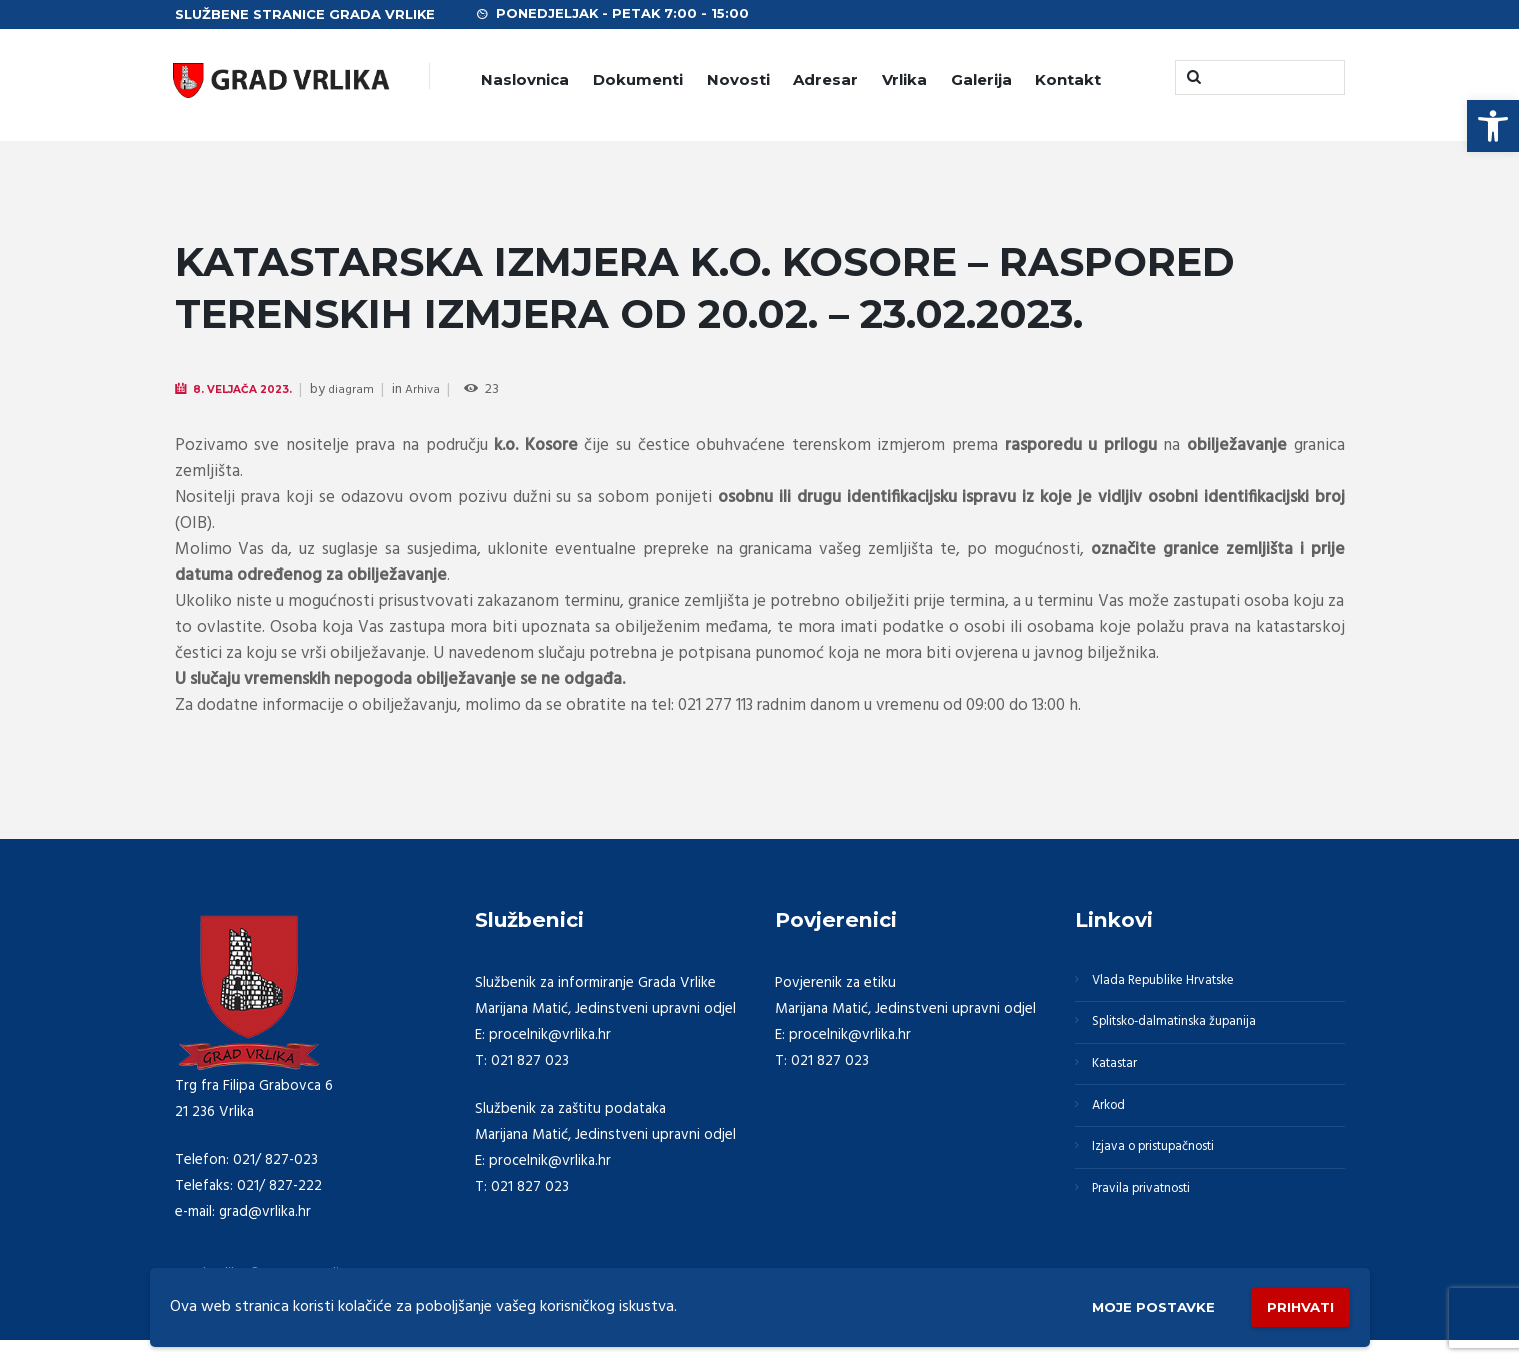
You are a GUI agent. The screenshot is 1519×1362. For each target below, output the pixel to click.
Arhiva (442, 390)
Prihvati (1292, 1302)
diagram (369, 390)
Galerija (981, 79)
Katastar (1121, 1080)
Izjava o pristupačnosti (1168, 1176)
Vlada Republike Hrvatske (1177, 984)
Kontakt (1068, 79)
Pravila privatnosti (1153, 1224)
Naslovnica (525, 79)
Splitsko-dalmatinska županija (1189, 1032)
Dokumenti (638, 79)
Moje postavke (1122, 1303)
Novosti (738, 79)
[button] (1493, 126)
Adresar (825, 79)
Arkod (1115, 1128)
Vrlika (904, 79)
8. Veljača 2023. (252, 389)
